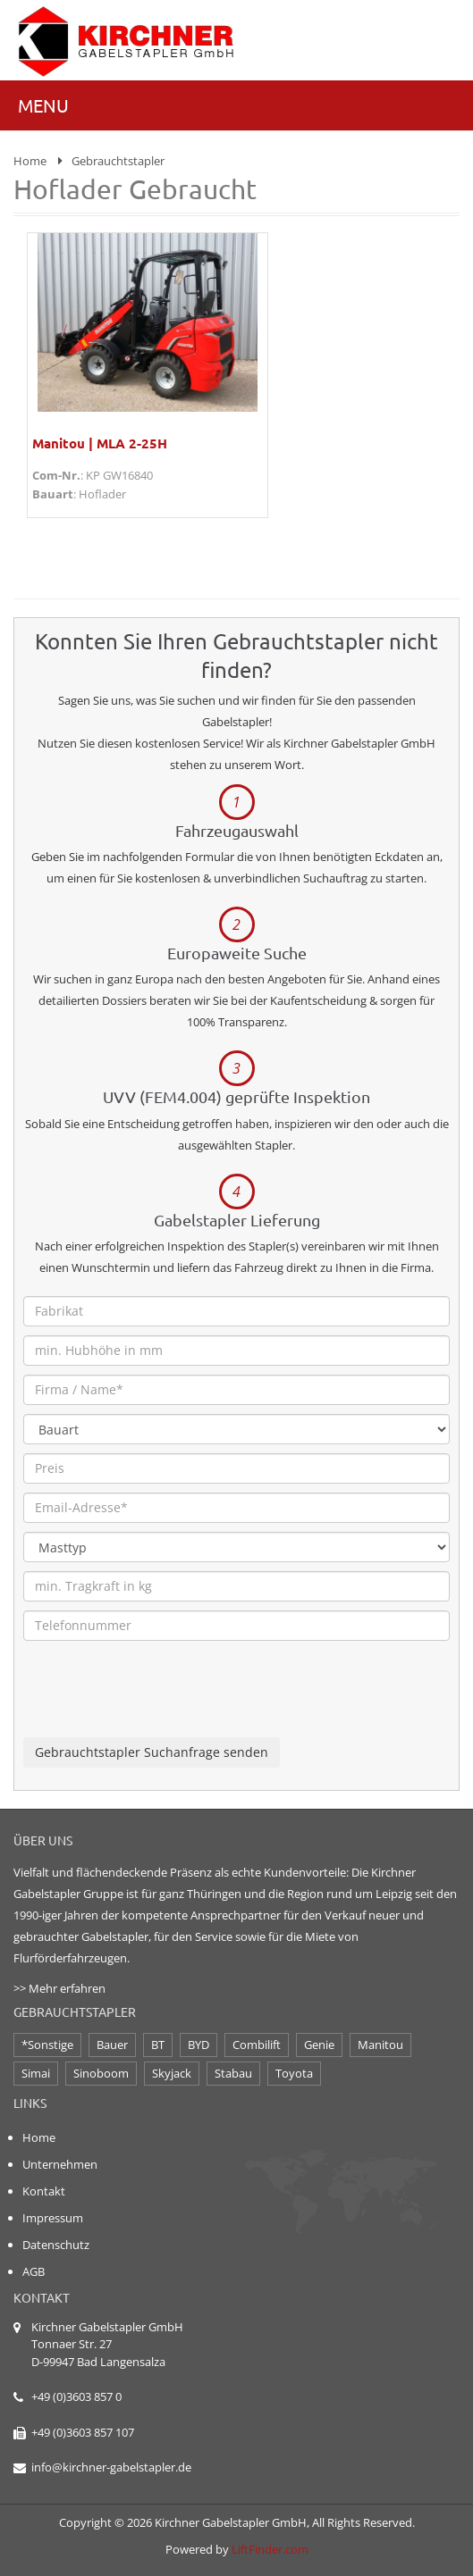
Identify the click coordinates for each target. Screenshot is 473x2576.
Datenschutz (55, 2245)
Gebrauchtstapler (118, 161)
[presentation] (159, 1702)
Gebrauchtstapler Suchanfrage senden (151, 1752)
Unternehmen (59, 2164)
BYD (198, 2045)
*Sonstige (47, 2045)
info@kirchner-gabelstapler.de (111, 2467)
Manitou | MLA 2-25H (99, 443)
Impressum (52, 2218)
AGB (33, 2271)
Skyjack (171, 2073)
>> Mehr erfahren (59, 1988)
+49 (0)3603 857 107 (82, 2432)
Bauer (112, 2045)
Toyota (294, 2073)
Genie (319, 2045)
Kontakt (43, 2191)
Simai (35, 2073)
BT (158, 2045)
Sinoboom (101, 2073)
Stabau (233, 2073)
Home (29, 161)
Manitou (380, 2045)
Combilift (256, 2045)
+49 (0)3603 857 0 (76, 2396)
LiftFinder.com (270, 2549)
